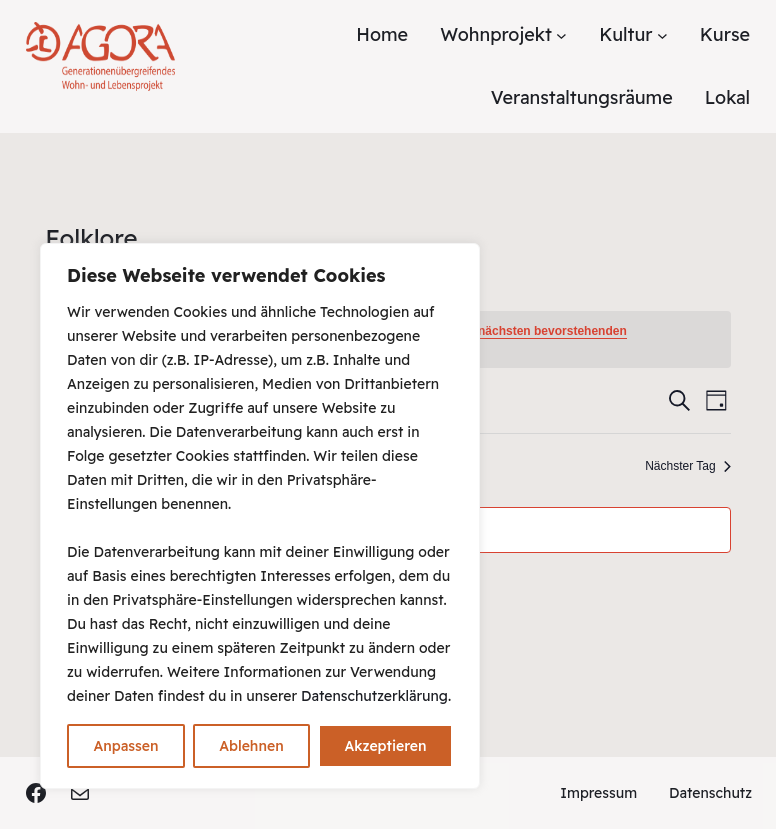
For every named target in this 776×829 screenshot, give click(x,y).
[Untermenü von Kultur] (662, 35)
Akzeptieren (385, 746)
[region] (260, 516)
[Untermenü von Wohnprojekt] (561, 35)
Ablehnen (251, 746)
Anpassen (125, 746)
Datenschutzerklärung (374, 696)
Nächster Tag (687, 466)
